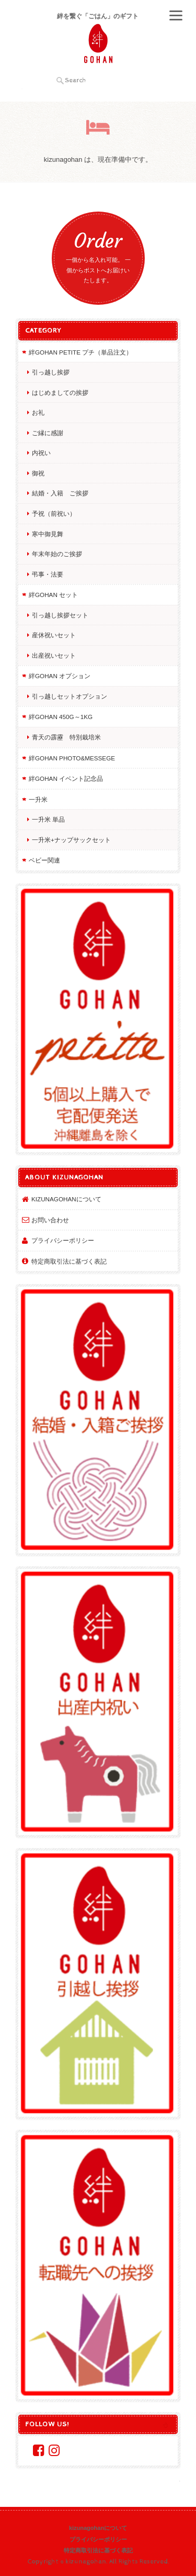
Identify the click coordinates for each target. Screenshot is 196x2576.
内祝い (41, 452)
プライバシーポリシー (62, 1240)
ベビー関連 (44, 860)
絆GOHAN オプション (59, 675)
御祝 (38, 473)
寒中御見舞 (47, 533)
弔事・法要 (47, 574)
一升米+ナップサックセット (71, 839)
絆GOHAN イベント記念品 (66, 778)
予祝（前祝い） (54, 513)
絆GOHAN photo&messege (72, 758)
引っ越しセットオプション (69, 696)
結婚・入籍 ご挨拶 (60, 493)
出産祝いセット (54, 655)
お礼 (38, 412)
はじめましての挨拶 (60, 392)
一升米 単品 (48, 819)
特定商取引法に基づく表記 (69, 1261)
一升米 (38, 799)
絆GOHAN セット (53, 594)
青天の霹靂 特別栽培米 (66, 737)
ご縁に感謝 (47, 432)
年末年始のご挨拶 (57, 553)
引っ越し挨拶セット (60, 615)
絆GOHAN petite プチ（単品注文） (80, 352)
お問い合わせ (50, 1220)
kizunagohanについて (66, 1199)
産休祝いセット (54, 635)
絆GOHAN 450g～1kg (61, 716)
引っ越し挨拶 (51, 372)
